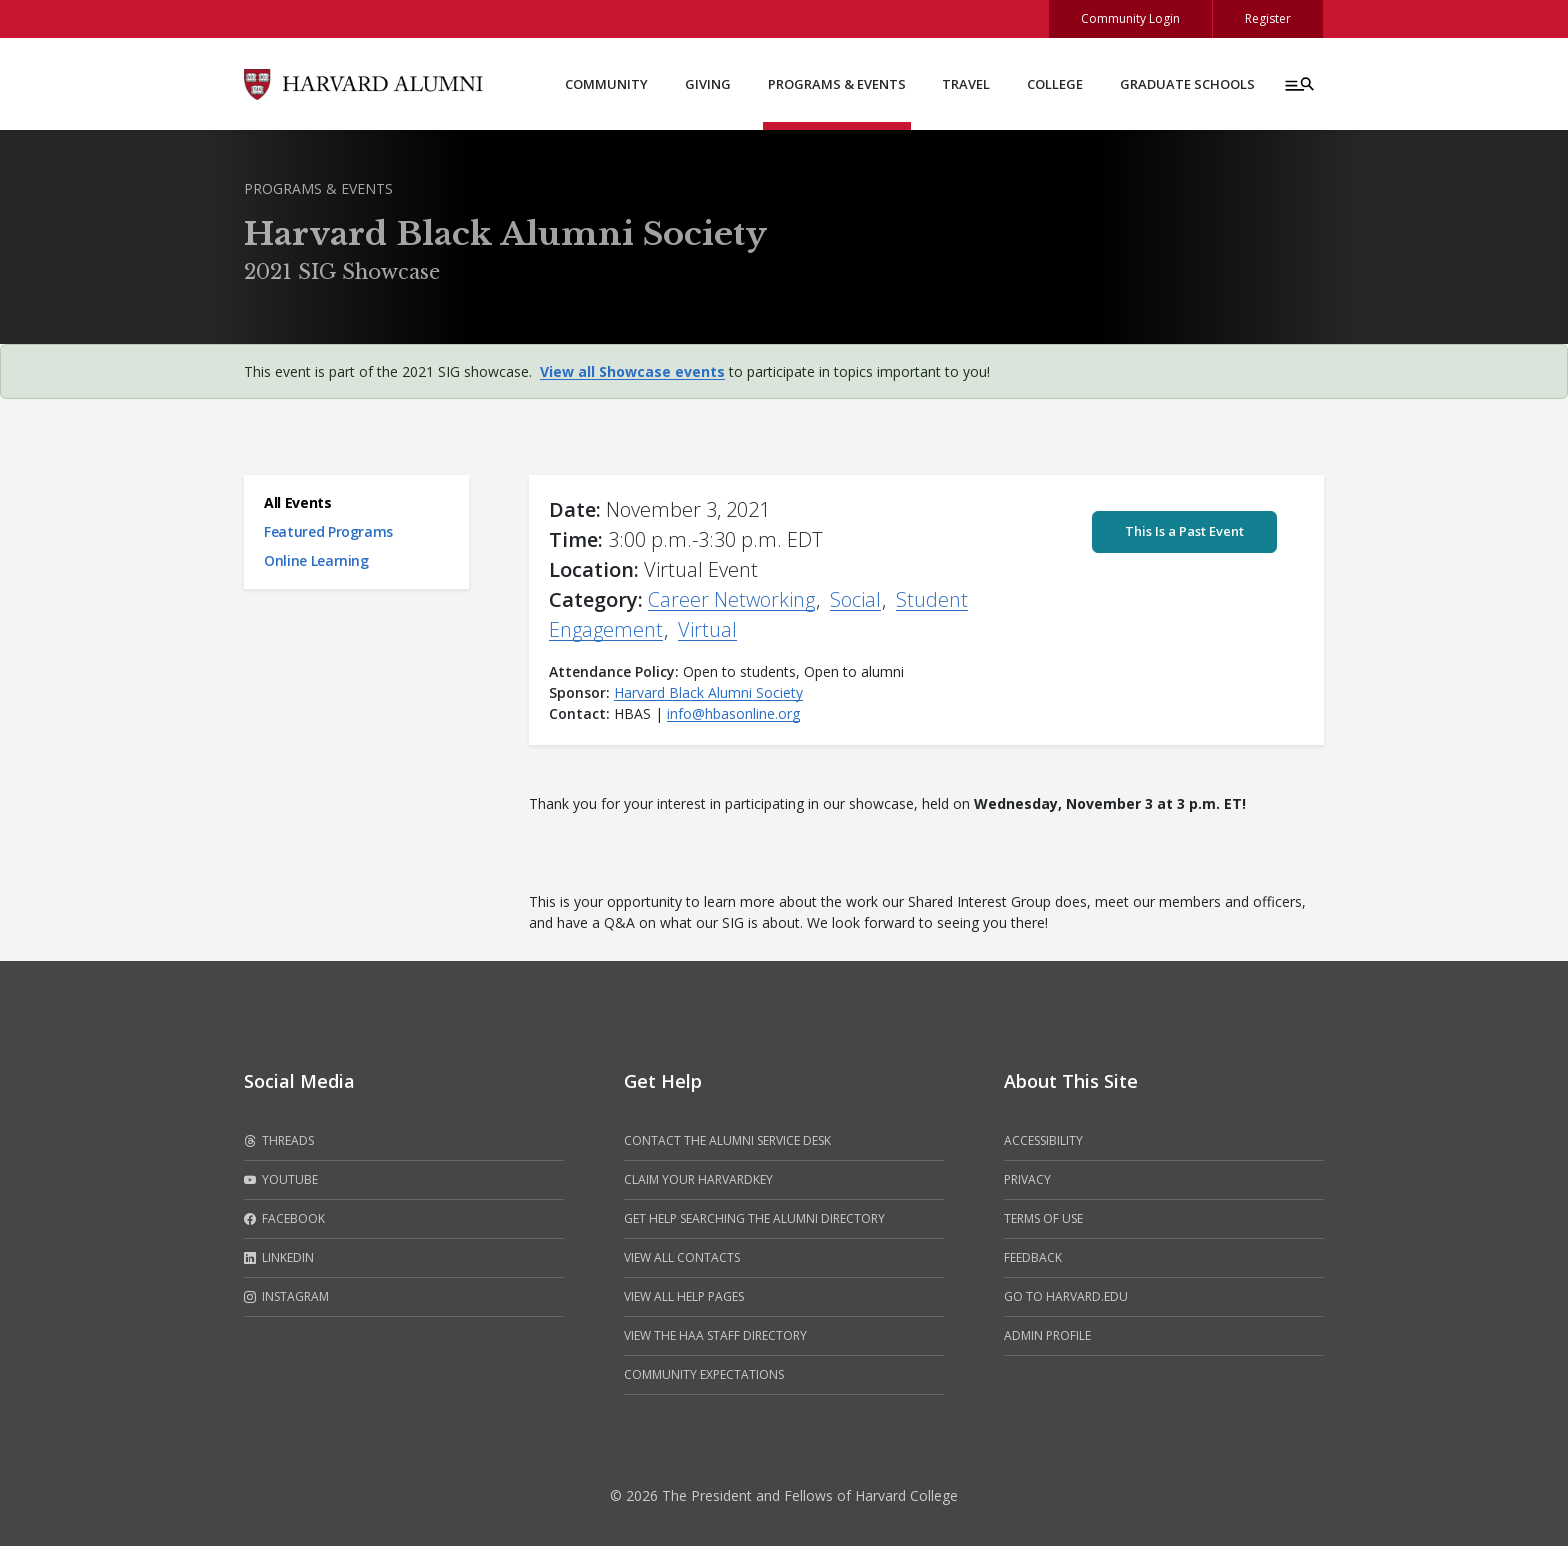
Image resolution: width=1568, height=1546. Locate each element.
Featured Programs (328, 531)
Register (1268, 18)
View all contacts (682, 1257)
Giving (708, 84)
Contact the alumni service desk (727, 1140)
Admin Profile (1047, 1335)
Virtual (707, 629)
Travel (966, 84)
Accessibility (1043, 1140)
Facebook (284, 1219)
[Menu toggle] (1298, 84)
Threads (279, 1141)
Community (606, 84)
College (1055, 84)
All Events (298, 502)
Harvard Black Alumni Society (708, 692)
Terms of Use (1043, 1218)
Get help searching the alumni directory (754, 1218)
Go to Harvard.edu (1066, 1296)
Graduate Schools (1187, 84)
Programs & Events (837, 84)
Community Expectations (704, 1374)
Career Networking (731, 599)
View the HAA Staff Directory (715, 1335)
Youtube (281, 1180)
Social (855, 599)
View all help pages (684, 1296)
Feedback (1033, 1257)
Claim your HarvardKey (698, 1179)
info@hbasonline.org (733, 713)
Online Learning (316, 560)
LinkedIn (279, 1258)
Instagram (286, 1297)
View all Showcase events (632, 371)
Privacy (1027, 1179)
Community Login (1130, 18)
